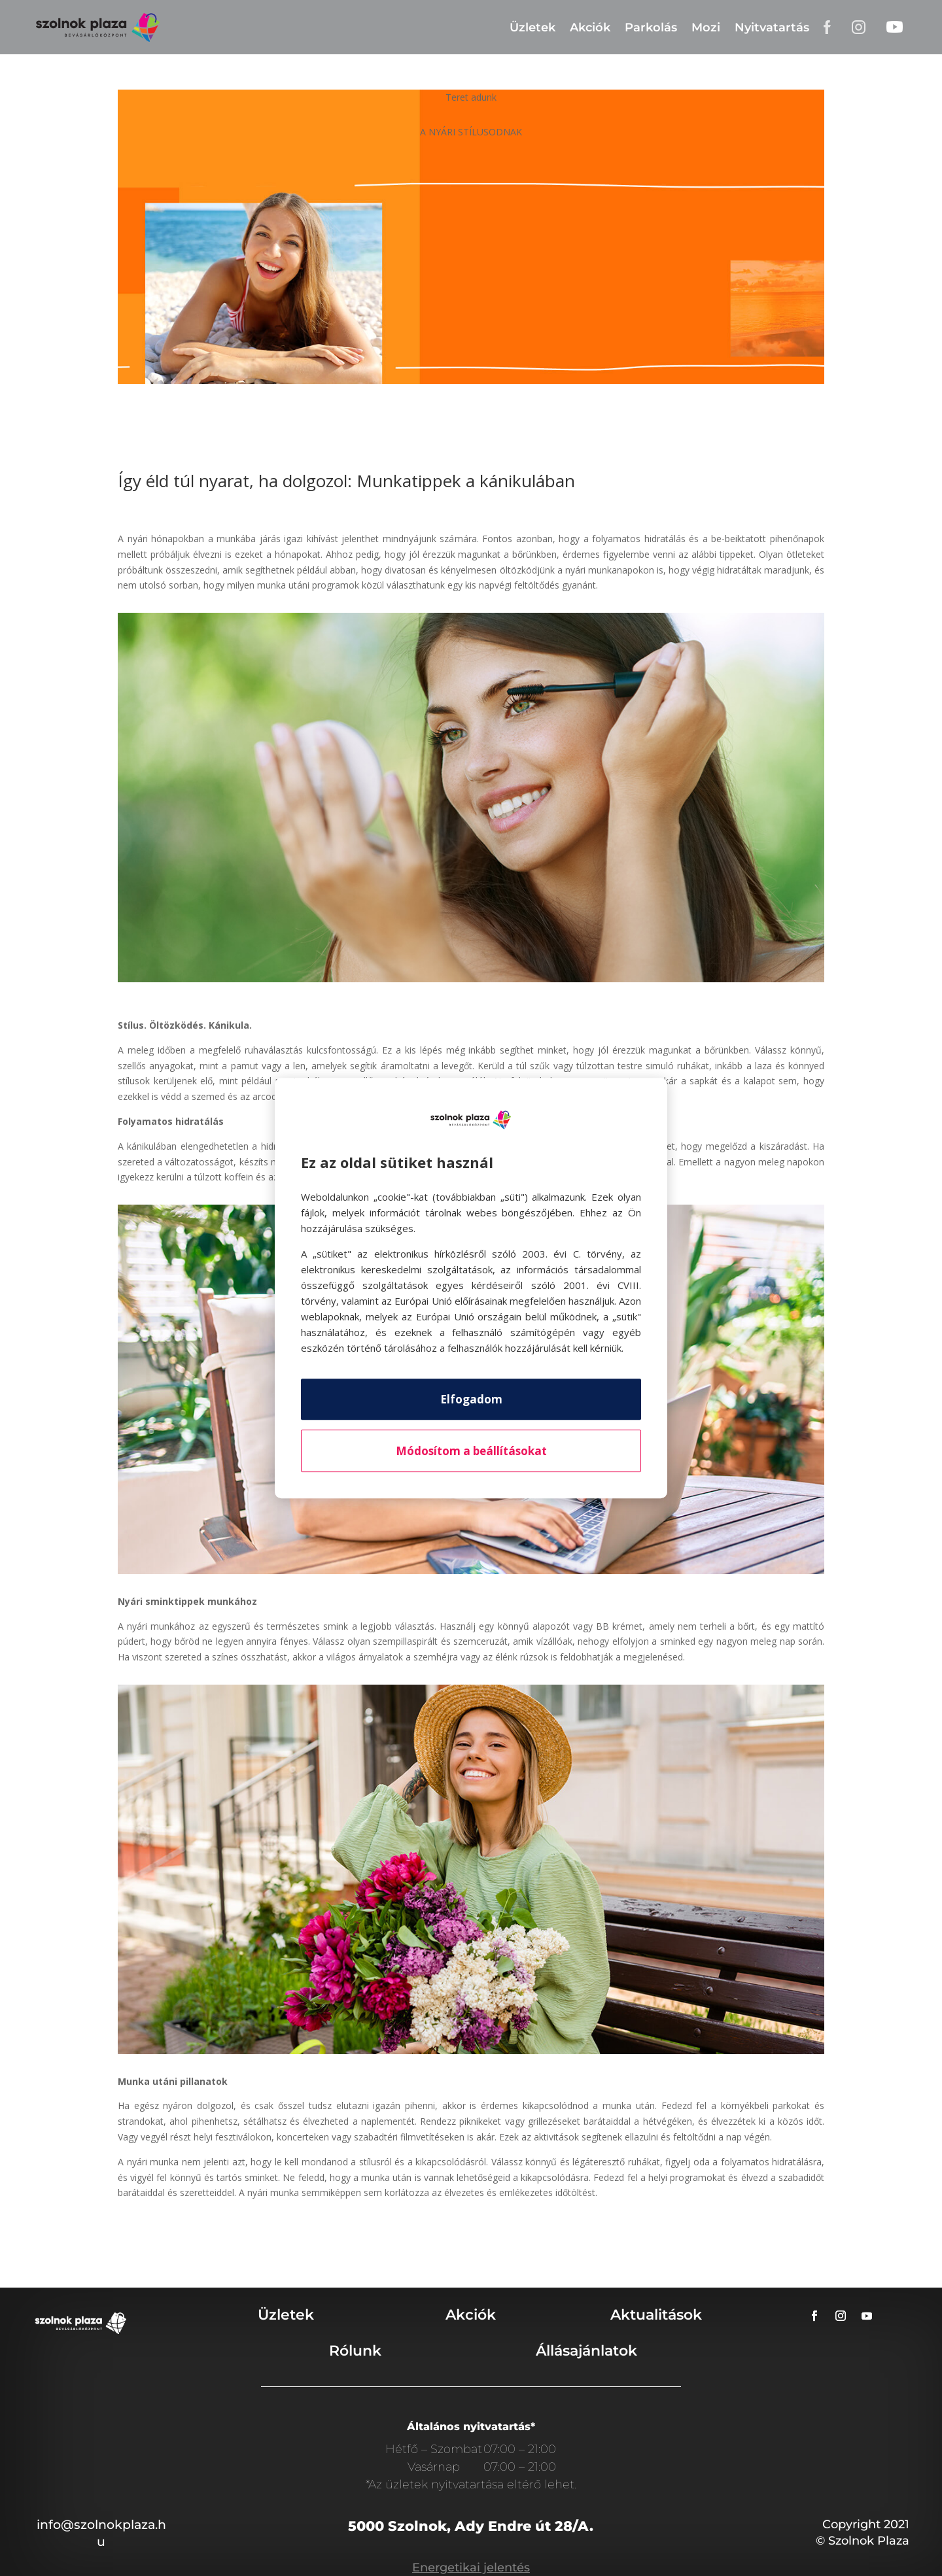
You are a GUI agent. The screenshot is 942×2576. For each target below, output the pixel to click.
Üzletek (532, 27)
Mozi (705, 27)
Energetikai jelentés (471, 2567)
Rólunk (355, 2351)
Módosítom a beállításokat (471, 1450)
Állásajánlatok (586, 2351)
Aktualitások (656, 2315)
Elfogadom (471, 1399)
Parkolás (651, 27)
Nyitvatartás (772, 27)
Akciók (590, 27)
